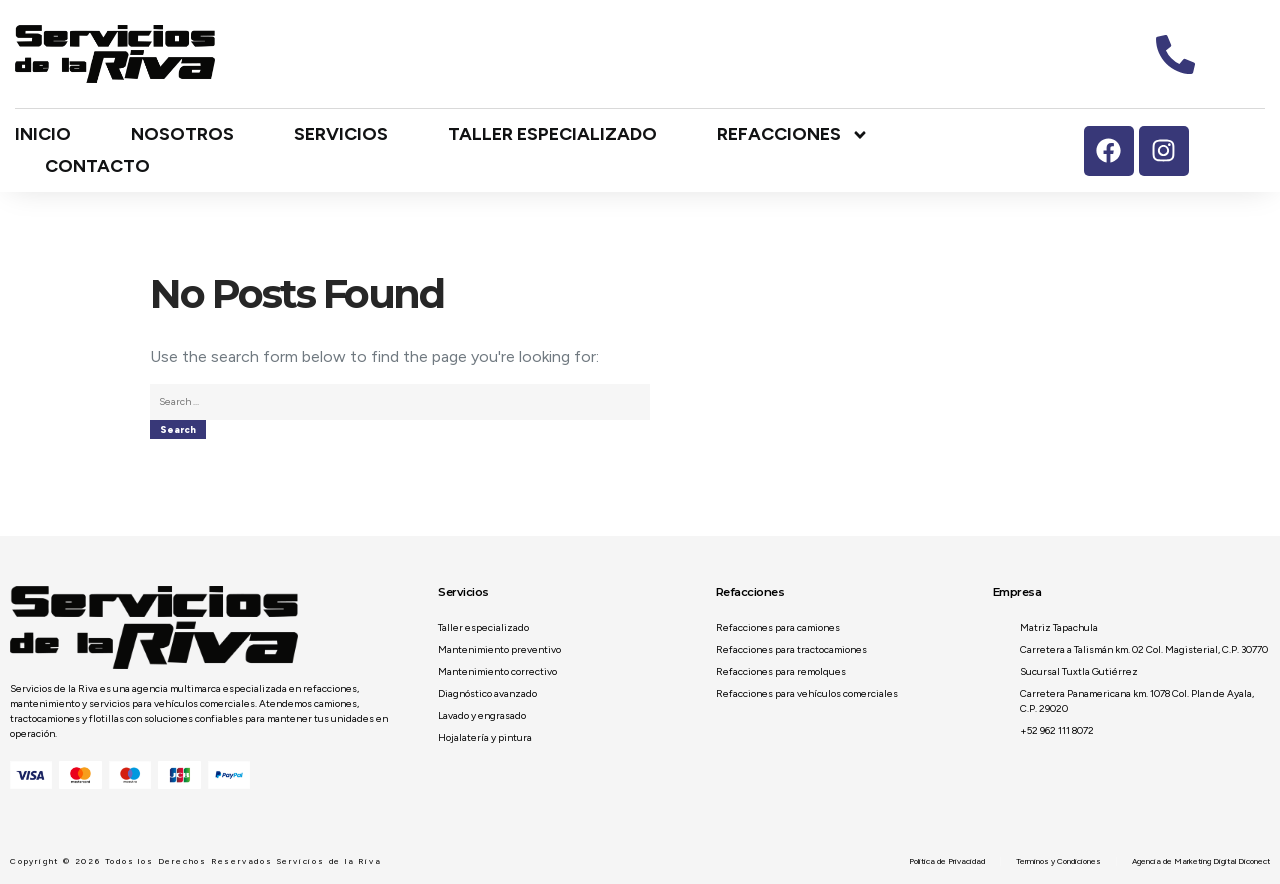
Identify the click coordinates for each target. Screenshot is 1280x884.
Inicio (43, 134)
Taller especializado (552, 134)
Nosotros (182, 134)
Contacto (97, 166)
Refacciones (793, 135)
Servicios (341, 134)
